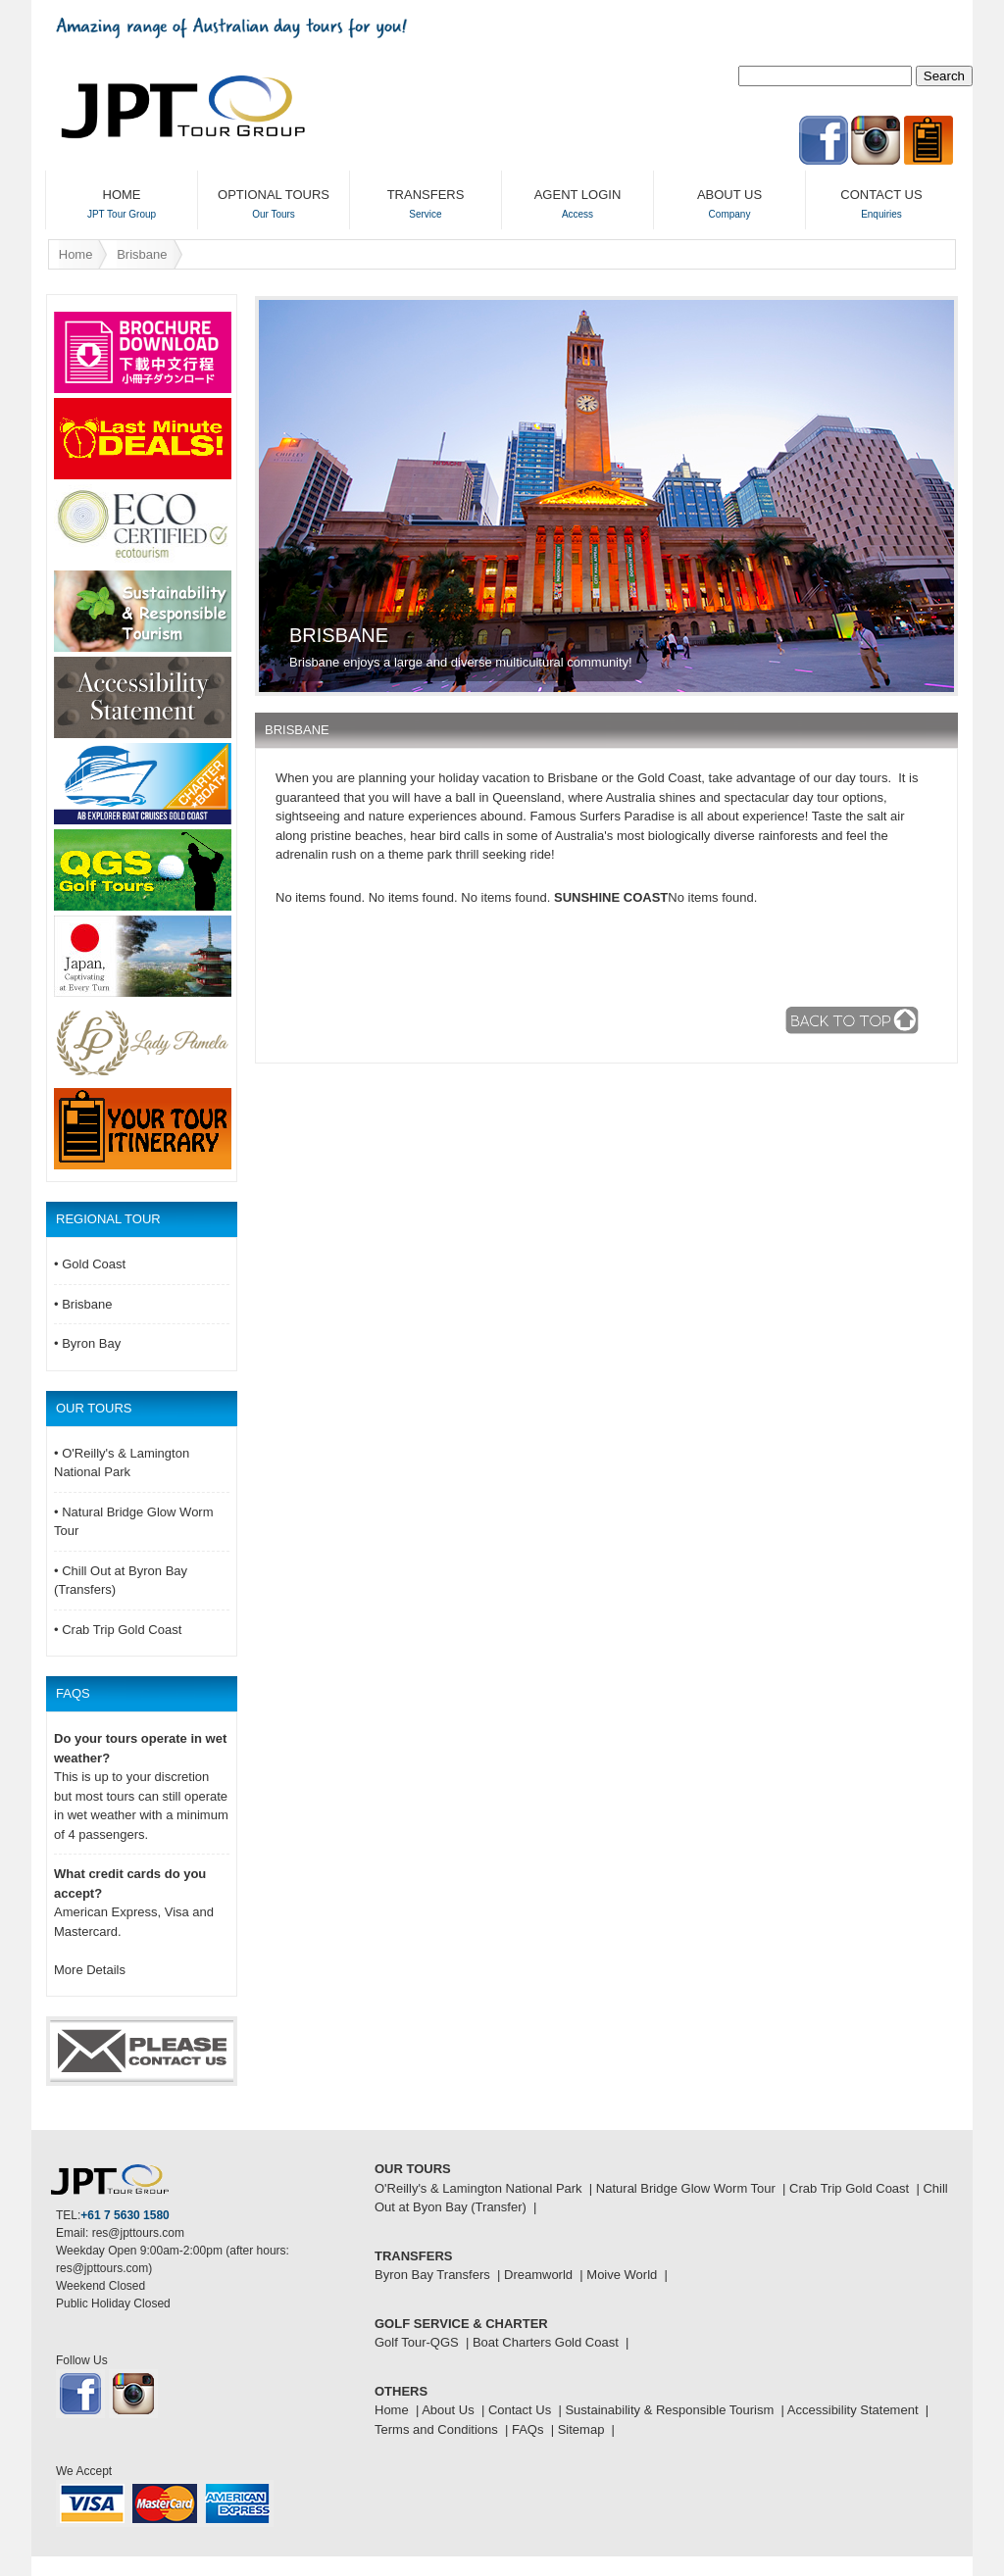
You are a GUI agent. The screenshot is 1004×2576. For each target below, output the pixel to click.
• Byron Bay (87, 1343)
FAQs (528, 2429)
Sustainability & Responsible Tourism (669, 2410)
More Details (90, 1969)
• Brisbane (83, 1304)
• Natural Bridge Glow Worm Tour (134, 1522)
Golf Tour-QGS (417, 2342)
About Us (448, 2410)
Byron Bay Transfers (432, 2274)
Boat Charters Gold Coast (546, 2342)
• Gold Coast (90, 1264)
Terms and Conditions (436, 2429)
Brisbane (142, 254)
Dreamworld (538, 2274)
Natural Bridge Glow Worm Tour (686, 2188)
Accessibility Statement (853, 2410)
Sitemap (581, 2429)
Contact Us (519, 2410)
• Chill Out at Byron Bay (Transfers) (120, 1580)
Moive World (621, 2274)
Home (76, 254)
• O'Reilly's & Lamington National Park (121, 1463)
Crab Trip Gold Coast (849, 2188)
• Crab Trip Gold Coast (117, 1629)
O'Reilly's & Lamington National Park (478, 2188)
